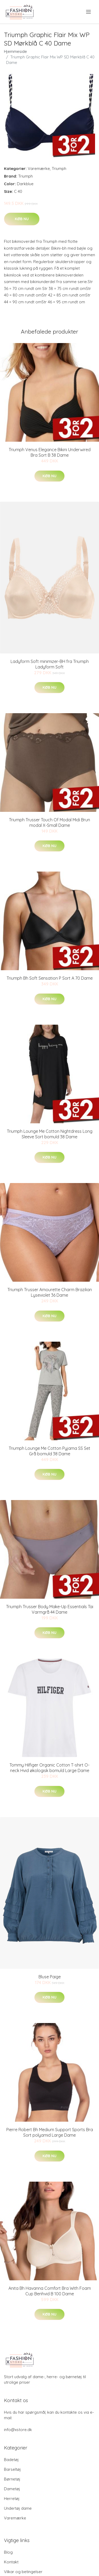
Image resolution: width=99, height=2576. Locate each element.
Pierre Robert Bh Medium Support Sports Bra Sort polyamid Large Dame (49, 2132)
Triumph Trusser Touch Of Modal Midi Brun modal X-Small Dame (49, 822)
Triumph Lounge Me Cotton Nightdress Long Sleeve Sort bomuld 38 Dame (49, 1134)
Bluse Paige (50, 1976)
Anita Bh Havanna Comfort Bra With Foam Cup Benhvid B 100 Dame (49, 2291)
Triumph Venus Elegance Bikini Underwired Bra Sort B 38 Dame (50, 452)
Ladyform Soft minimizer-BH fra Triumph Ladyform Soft (50, 664)
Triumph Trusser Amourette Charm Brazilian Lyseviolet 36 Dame (49, 1292)
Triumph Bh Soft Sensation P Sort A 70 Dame (50, 978)
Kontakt (11, 2561)
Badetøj (11, 2459)
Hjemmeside (15, 51)
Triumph (59, 168)
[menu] (89, 12)
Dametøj (12, 2488)
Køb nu (22, 219)
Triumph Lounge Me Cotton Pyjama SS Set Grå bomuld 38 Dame (49, 1451)
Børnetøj (12, 2479)
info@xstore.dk (18, 2429)
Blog (8, 2552)
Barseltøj (12, 2469)
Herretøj (12, 2498)
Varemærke (39, 168)
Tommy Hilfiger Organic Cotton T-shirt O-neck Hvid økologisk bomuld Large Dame (49, 1767)
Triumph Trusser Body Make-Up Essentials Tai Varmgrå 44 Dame (49, 1609)
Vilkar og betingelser (23, 2571)
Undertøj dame (18, 2508)
